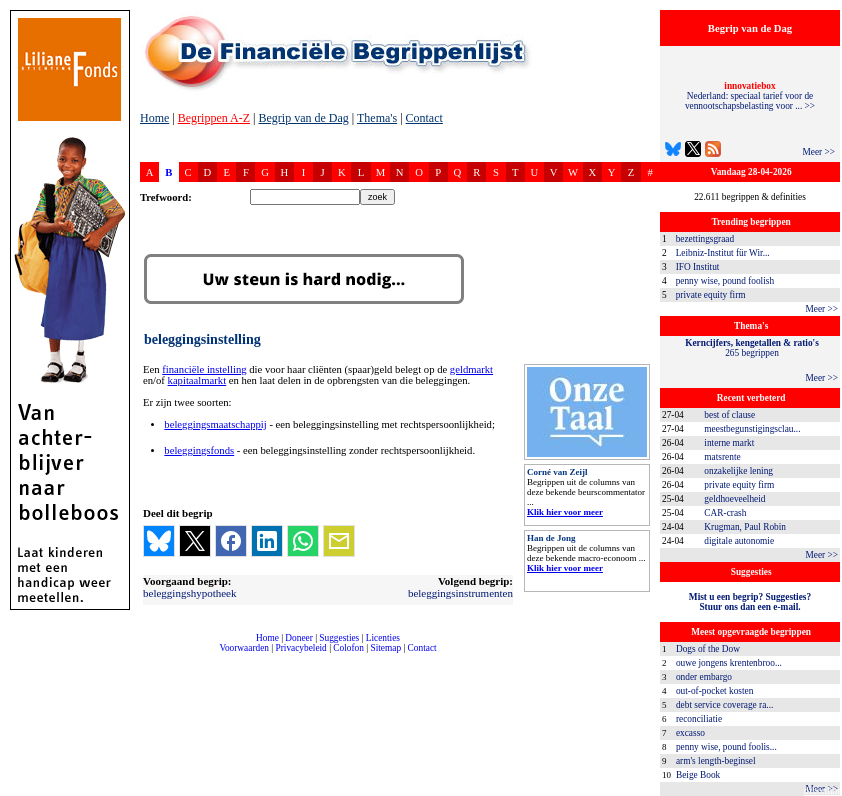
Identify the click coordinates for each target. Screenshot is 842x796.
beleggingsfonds (199, 450)
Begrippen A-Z (214, 118)
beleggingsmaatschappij (215, 424)
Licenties (383, 638)
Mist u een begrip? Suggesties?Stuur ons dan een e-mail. (750, 602)
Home (154, 118)
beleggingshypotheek (189, 593)
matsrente (722, 457)
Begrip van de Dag (303, 118)
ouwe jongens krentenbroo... (729, 663)
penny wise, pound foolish (725, 281)
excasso (690, 733)
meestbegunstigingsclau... (752, 429)
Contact (424, 118)
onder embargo (704, 677)
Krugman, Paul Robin (745, 527)
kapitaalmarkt (197, 380)
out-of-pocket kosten (714, 691)
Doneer (298, 638)
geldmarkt (471, 369)
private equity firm (711, 295)
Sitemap (385, 648)
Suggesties (339, 638)
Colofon (348, 648)
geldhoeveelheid (734, 499)
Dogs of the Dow (708, 649)
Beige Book (698, 775)
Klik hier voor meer (565, 512)
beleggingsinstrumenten (460, 593)
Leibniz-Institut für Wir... (723, 253)
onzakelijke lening (738, 471)
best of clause (729, 415)
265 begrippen (752, 348)
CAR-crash (725, 513)
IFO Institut (698, 267)
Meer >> (818, 152)
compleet (150, 655)
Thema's (377, 118)
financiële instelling (204, 369)
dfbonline (823, 790)
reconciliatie (699, 719)
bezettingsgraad (705, 239)
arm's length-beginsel (716, 761)
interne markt (729, 443)
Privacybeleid (301, 648)
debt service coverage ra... (724, 705)
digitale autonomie (739, 541)
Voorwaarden (244, 648)
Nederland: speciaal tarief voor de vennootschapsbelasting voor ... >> (750, 96)
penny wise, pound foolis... (726, 747)
